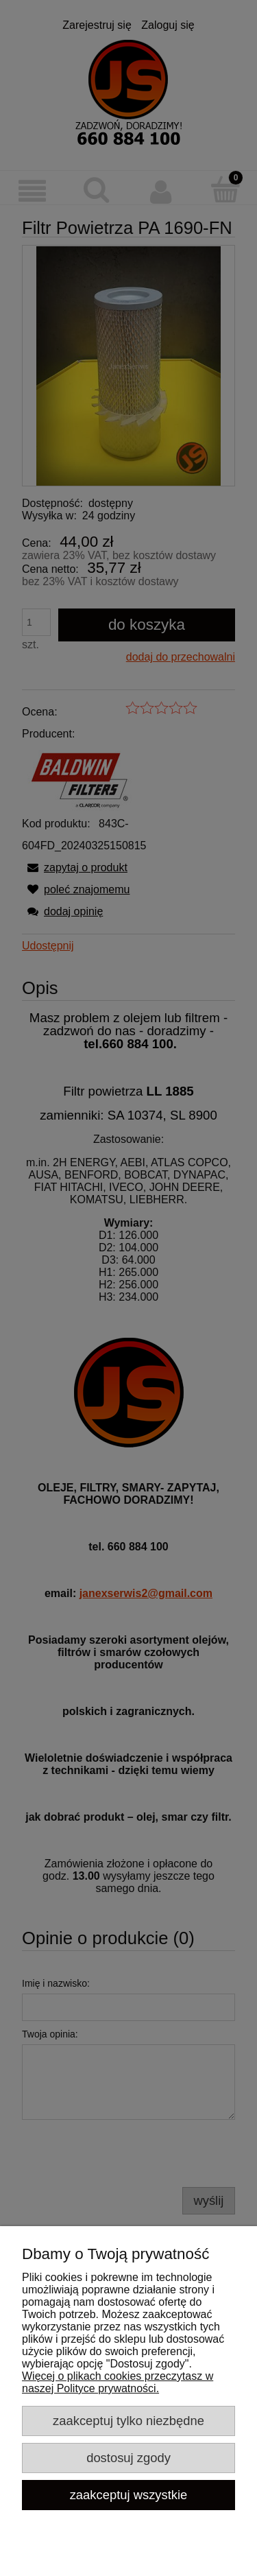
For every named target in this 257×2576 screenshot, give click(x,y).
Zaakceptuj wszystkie (129, 2495)
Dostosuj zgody (128, 2457)
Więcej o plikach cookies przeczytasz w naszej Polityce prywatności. (117, 2382)
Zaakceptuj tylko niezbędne (128, 2420)
